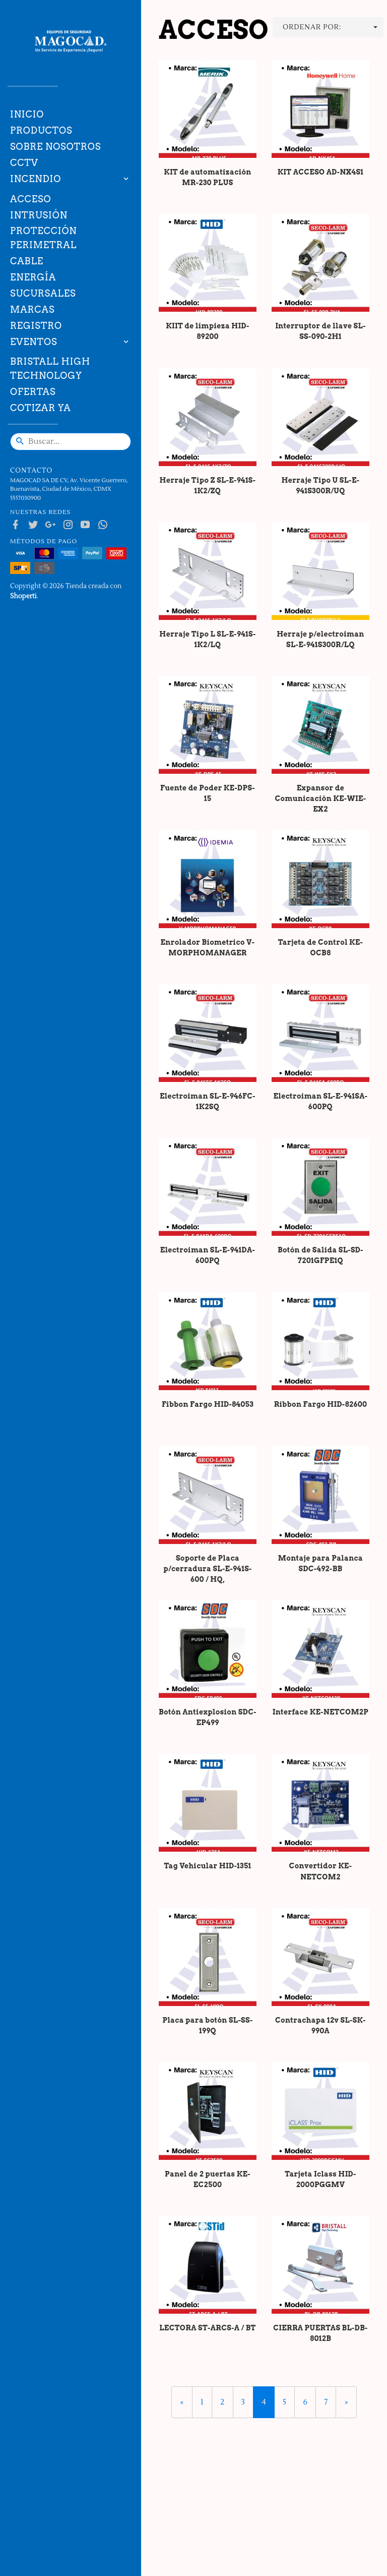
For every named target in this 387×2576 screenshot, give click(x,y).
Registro (36, 325)
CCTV (24, 162)
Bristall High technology (50, 368)
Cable (26, 261)
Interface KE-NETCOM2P (321, 1712)
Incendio (35, 179)
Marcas (32, 309)
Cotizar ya (40, 408)
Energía (33, 277)
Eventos (33, 341)
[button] (328, 27)
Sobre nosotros (55, 146)
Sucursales (43, 293)
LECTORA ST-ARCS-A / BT (207, 2328)
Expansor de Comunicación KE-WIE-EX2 (320, 798)
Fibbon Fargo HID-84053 (207, 1404)
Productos (41, 130)
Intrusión (39, 215)
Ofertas (33, 391)
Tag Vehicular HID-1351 (207, 1866)
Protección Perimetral (43, 237)
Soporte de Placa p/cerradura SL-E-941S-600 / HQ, (207, 1568)
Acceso (30, 199)
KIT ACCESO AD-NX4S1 (321, 172)
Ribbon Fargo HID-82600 (320, 1404)
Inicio (27, 114)
